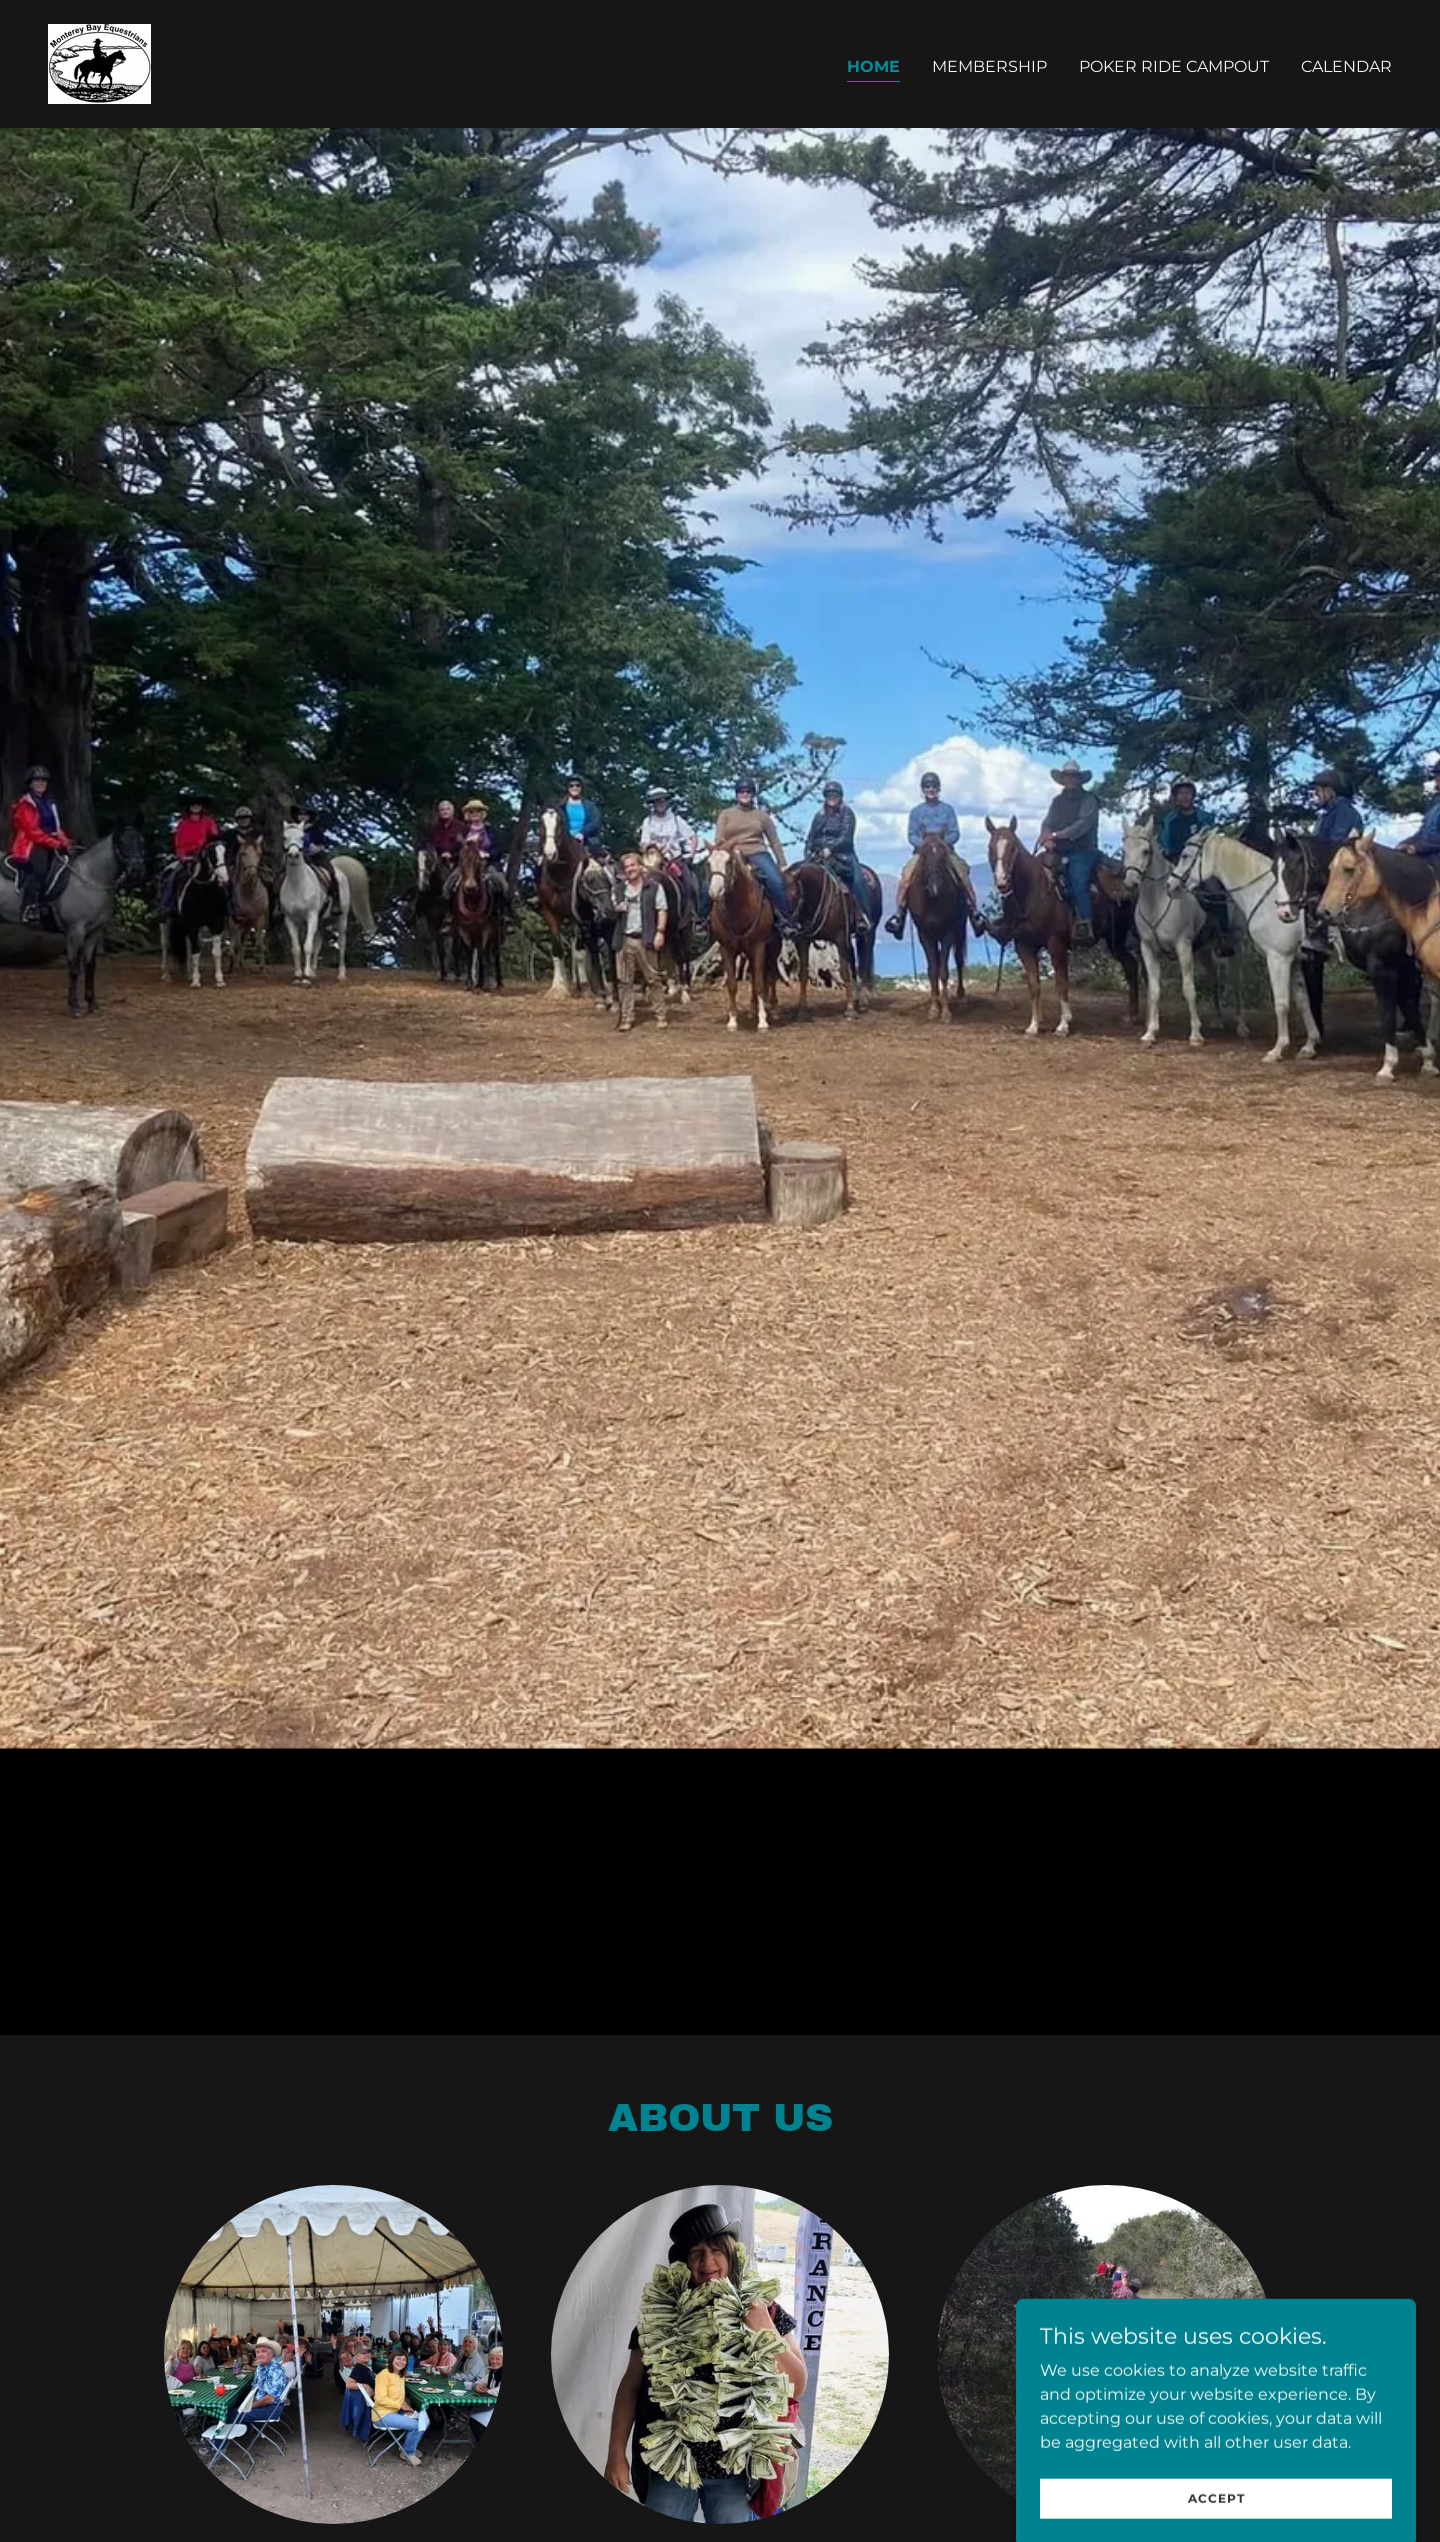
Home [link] (873, 66)
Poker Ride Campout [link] (1174, 66)
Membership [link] (989, 66)
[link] (99, 62)
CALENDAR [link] (1346, 66)
